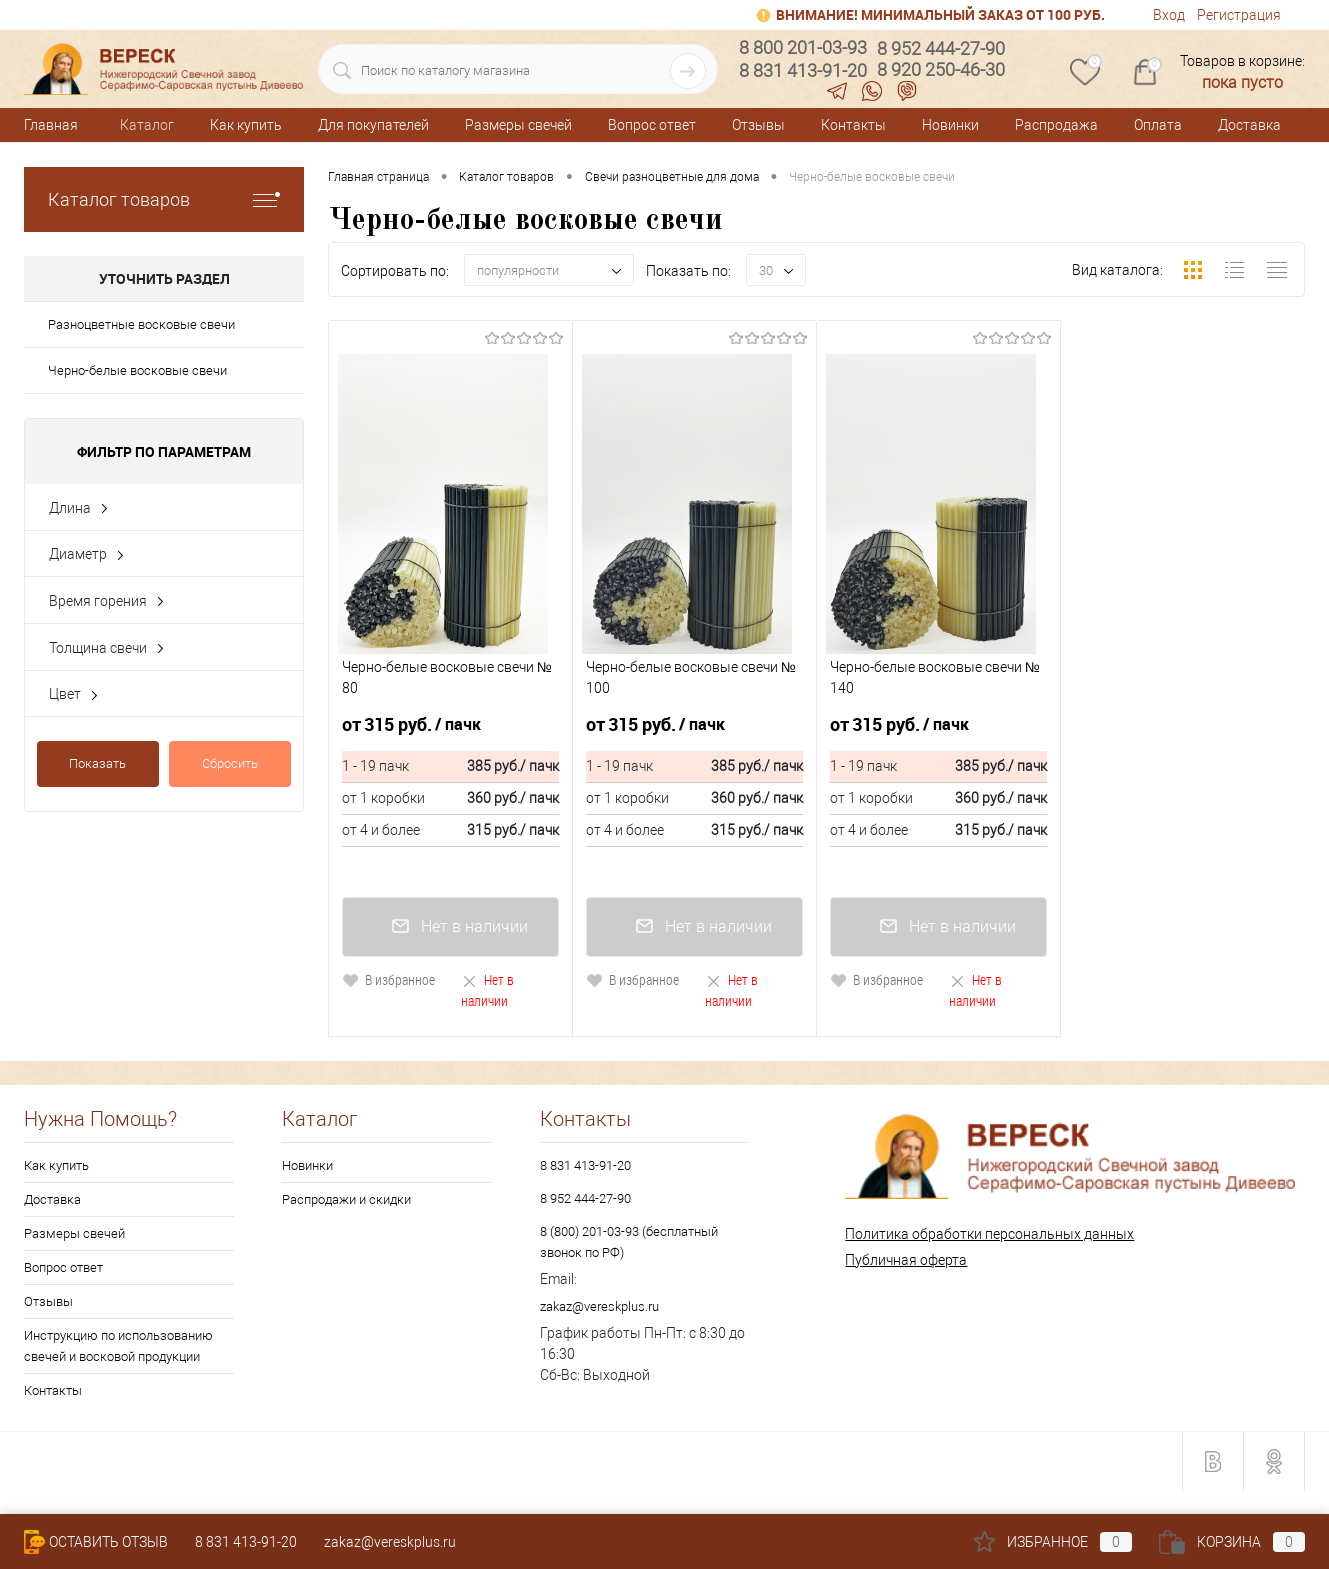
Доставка (1249, 125)
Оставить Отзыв (96, 1542)
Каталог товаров (164, 199)
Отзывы (758, 125)
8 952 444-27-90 (585, 1198)
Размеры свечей (518, 125)
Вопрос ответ (652, 125)
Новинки (950, 125)
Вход (1169, 15)
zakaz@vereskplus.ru (599, 1306)
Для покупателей (373, 125)
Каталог (147, 125)
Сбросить (230, 763)
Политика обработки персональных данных (989, 1234)
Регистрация (1239, 15)
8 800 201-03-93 (803, 47)
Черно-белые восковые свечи (137, 370)
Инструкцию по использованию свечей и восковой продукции (118, 1346)
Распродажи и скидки (346, 1199)
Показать (97, 763)
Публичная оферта (906, 1260)
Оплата (1158, 125)
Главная (51, 125)
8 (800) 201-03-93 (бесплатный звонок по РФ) (629, 1242)
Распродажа (1056, 125)
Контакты (853, 125)
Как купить (246, 125)
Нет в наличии (487, 990)
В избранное (388, 979)
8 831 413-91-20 (585, 1165)
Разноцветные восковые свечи (141, 324)
